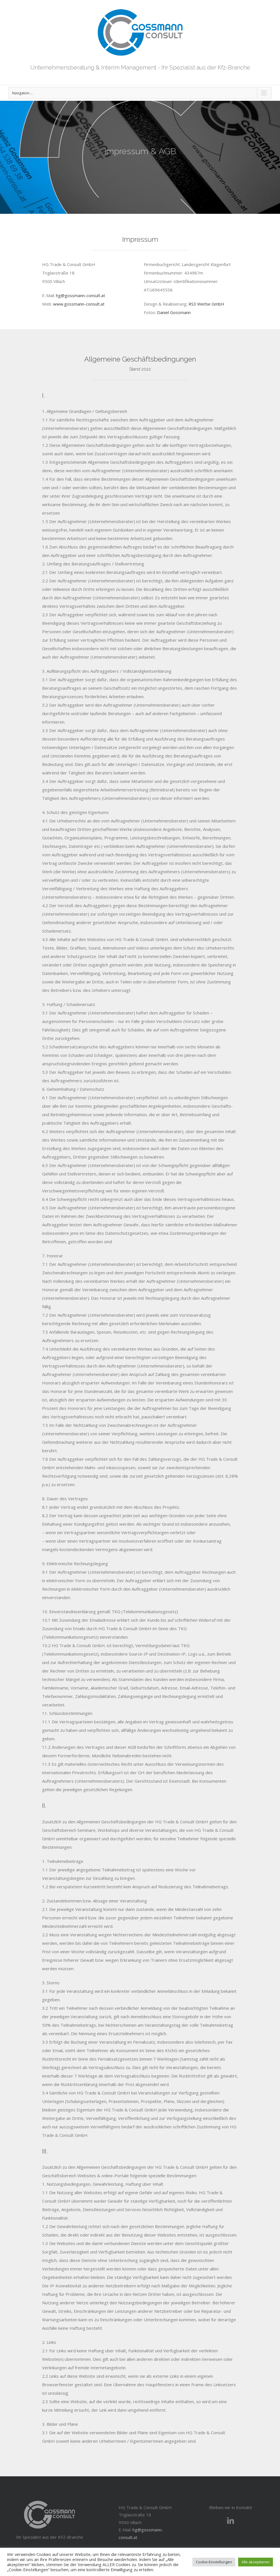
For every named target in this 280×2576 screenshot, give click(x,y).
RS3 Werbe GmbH (206, 304)
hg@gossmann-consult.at (80, 295)
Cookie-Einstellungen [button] (214, 2561)
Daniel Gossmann (174, 312)
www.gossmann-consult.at (79, 304)
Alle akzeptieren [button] (256, 2561)
